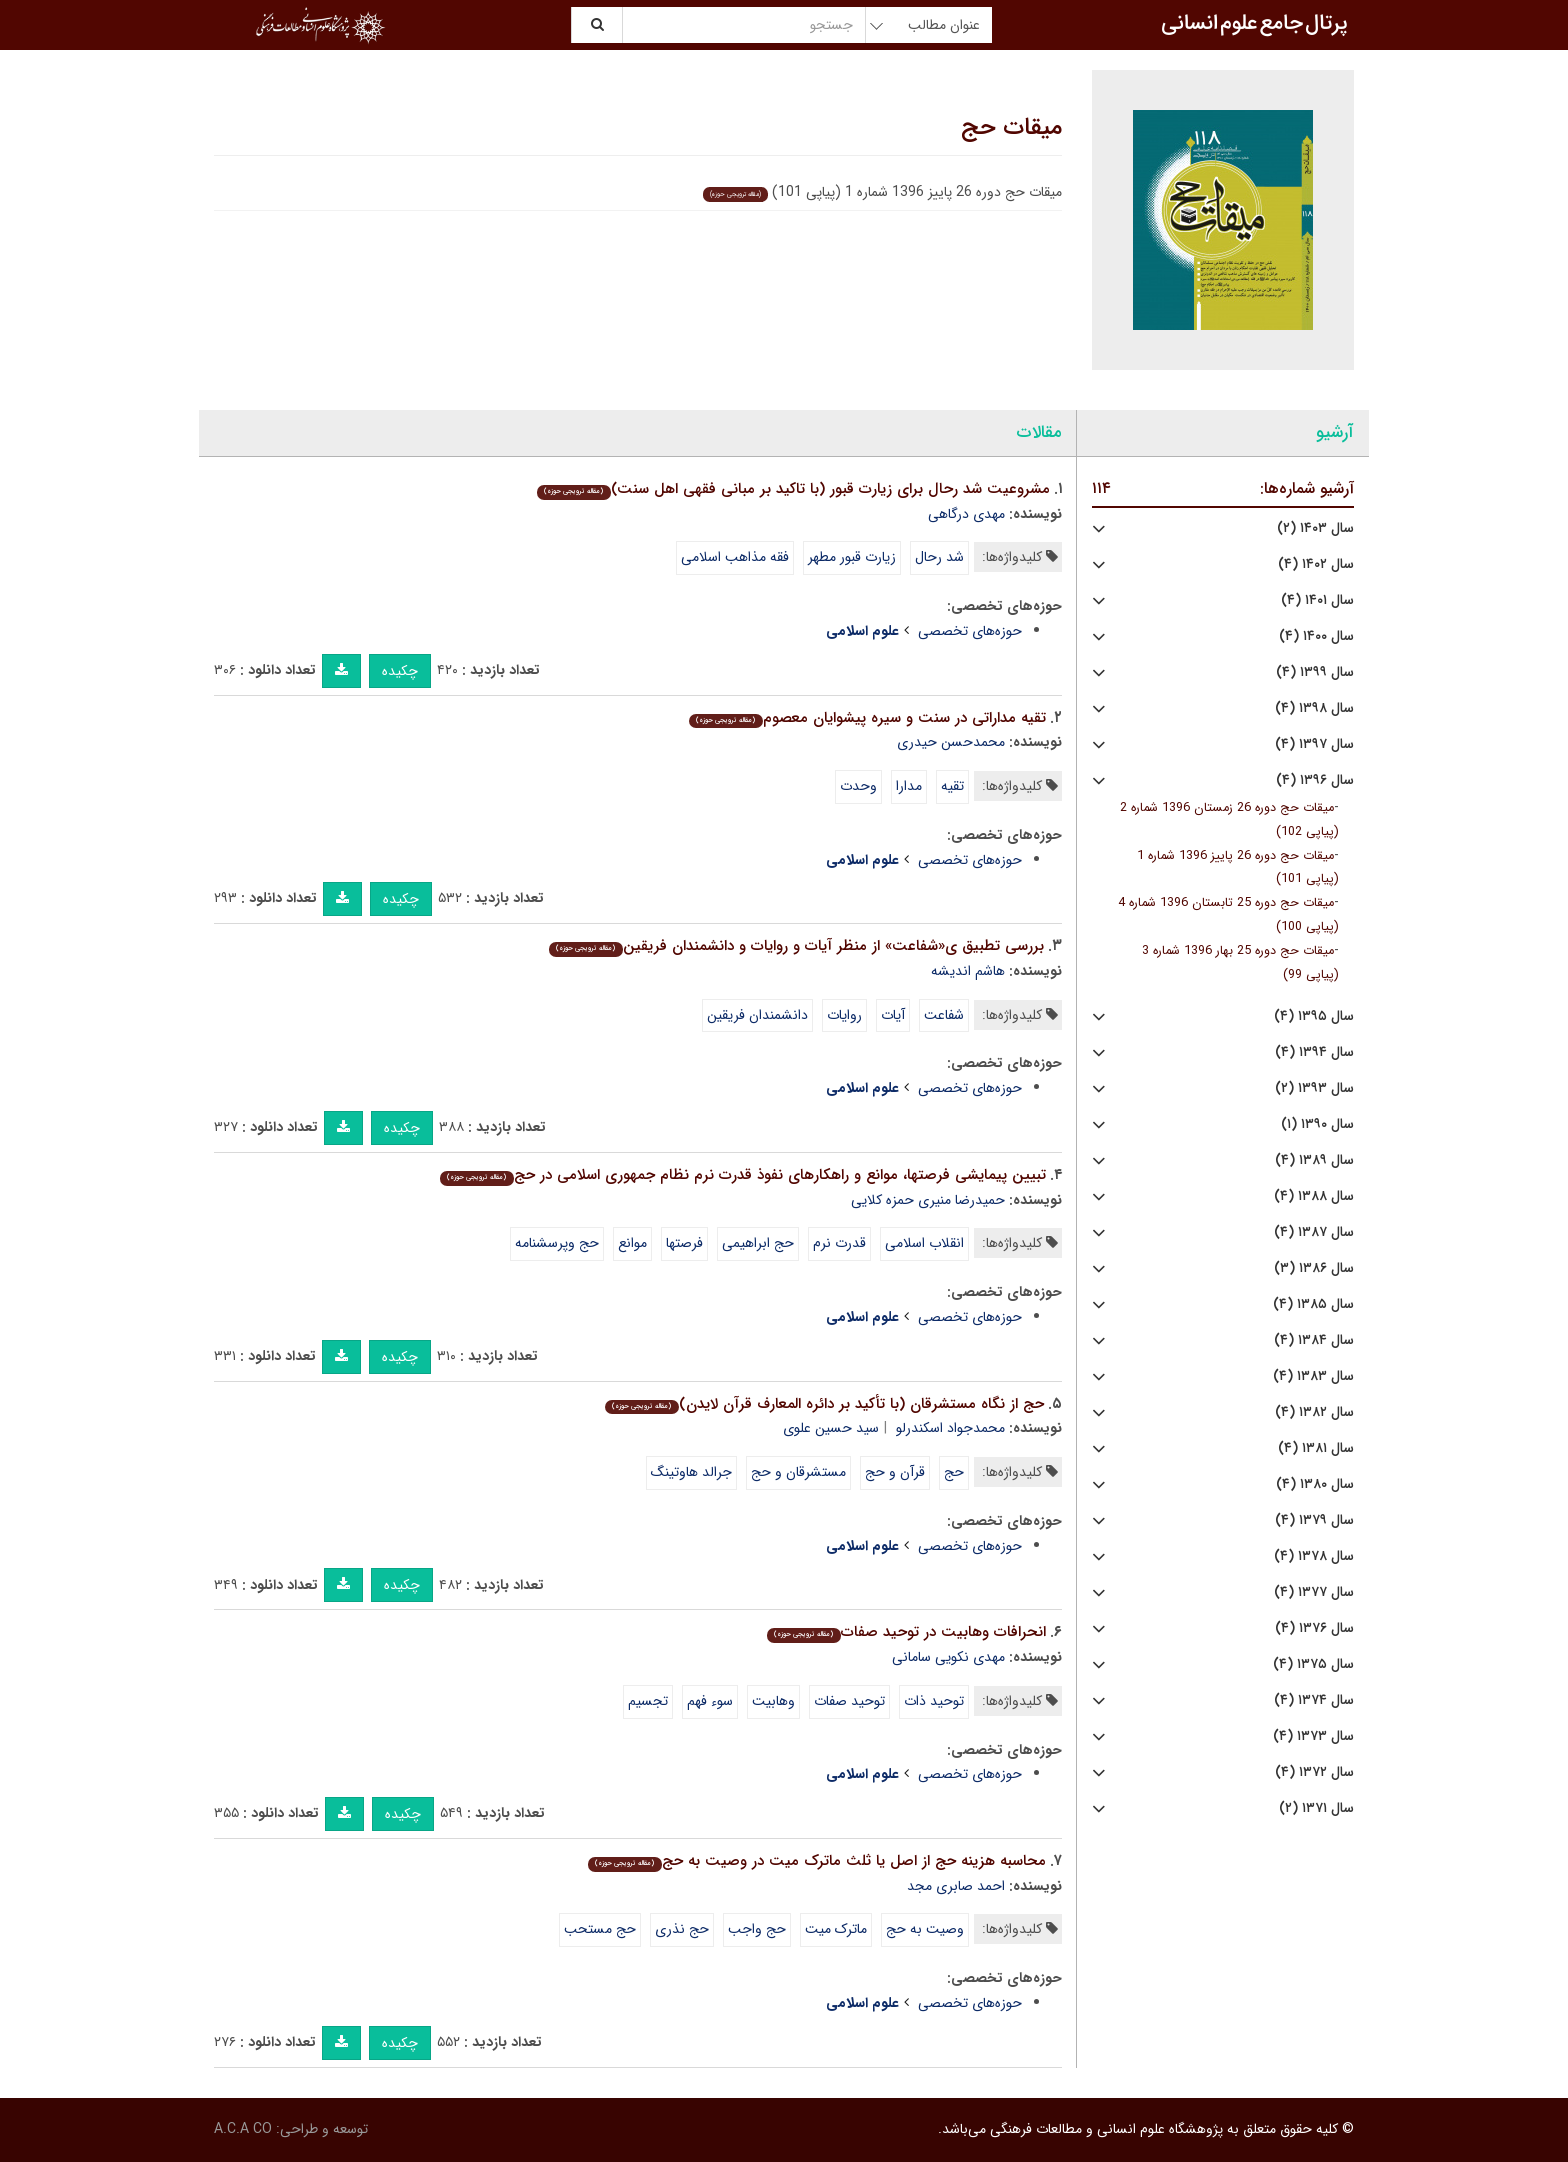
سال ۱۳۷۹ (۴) (1314, 1520)
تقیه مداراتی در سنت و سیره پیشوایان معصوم (867, 718)
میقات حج (1011, 128)
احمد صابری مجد (956, 1886)
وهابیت (773, 1701)
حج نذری (682, 1929)
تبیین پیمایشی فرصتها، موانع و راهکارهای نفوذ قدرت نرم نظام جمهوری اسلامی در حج (742, 1175)
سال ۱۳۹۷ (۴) (1314, 744)
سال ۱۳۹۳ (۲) (1314, 1088)
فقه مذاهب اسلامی (735, 557)
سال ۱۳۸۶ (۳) (1314, 1268)
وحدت (858, 786)
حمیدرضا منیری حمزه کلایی (928, 1200)
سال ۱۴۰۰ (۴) (1316, 636)
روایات (844, 1015)
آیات (893, 1015)
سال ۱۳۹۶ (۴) (1315, 780)
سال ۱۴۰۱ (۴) (1317, 600)
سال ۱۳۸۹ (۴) (1314, 1160)
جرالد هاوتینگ (691, 1472)
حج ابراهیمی (758, 1243)
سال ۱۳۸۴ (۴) (1314, 1340)
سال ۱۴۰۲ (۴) (1316, 564)
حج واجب (757, 1929)
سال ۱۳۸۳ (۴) (1313, 1376)
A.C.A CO (243, 2129)
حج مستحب (600, 1929)
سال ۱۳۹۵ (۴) (1314, 1016)
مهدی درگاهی (966, 514)
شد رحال (939, 557)
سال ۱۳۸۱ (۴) (1316, 1448)
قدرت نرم (839, 1243)
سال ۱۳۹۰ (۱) (1317, 1124)
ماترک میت (836, 1929)
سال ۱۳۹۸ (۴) (1314, 708)
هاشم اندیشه (968, 971)
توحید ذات (934, 1701)
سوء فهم (710, 1701)
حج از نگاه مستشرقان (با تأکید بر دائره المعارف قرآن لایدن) (824, 1404)
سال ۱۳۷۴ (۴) (1314, 1700)
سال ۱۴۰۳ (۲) (1315, 528)
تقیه (952, 786)
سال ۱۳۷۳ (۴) (1313, 1736)
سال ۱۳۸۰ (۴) (1315, 1484)
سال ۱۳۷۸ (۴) (1314, 1556)
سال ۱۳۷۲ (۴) (1314, 1772)
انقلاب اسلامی (924, 1243)
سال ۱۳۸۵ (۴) (1313, 1304)
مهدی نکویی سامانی (948, 1657)
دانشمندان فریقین (757, 1015)
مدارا (909, 786)
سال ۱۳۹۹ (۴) (1315, 672)
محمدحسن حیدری (951, 742)
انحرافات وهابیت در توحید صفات (906, 1632)
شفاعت (944, 1015)
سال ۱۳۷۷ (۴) (1314, 1592)
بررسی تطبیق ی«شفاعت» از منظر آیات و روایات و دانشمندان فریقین (796, 946)
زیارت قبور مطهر (852, 557)
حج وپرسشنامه (557, 1243)
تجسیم (648, 1701)
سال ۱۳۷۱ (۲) (1316, 1808)
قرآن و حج (895, 1472)
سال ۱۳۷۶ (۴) (1314, 1628)
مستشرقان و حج (798, 1472)
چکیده (400, 671)
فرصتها (684, 1243)
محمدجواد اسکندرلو (950, 1428)
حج (954, 1472)
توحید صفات (849, 1701)
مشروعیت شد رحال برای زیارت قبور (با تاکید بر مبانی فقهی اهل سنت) (793, 489)
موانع (632, 1243)
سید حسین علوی (831, 1428)
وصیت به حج (925, 1929)
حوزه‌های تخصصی (970, 631)
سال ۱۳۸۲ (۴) (1314, 1412)
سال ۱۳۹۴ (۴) (1314, 1052)
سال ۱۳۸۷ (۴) (1314, 1232)
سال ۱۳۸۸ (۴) (1314, 1196)
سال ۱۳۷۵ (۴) (1313, 1664)
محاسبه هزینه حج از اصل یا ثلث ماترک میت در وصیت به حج (816, 1861)
